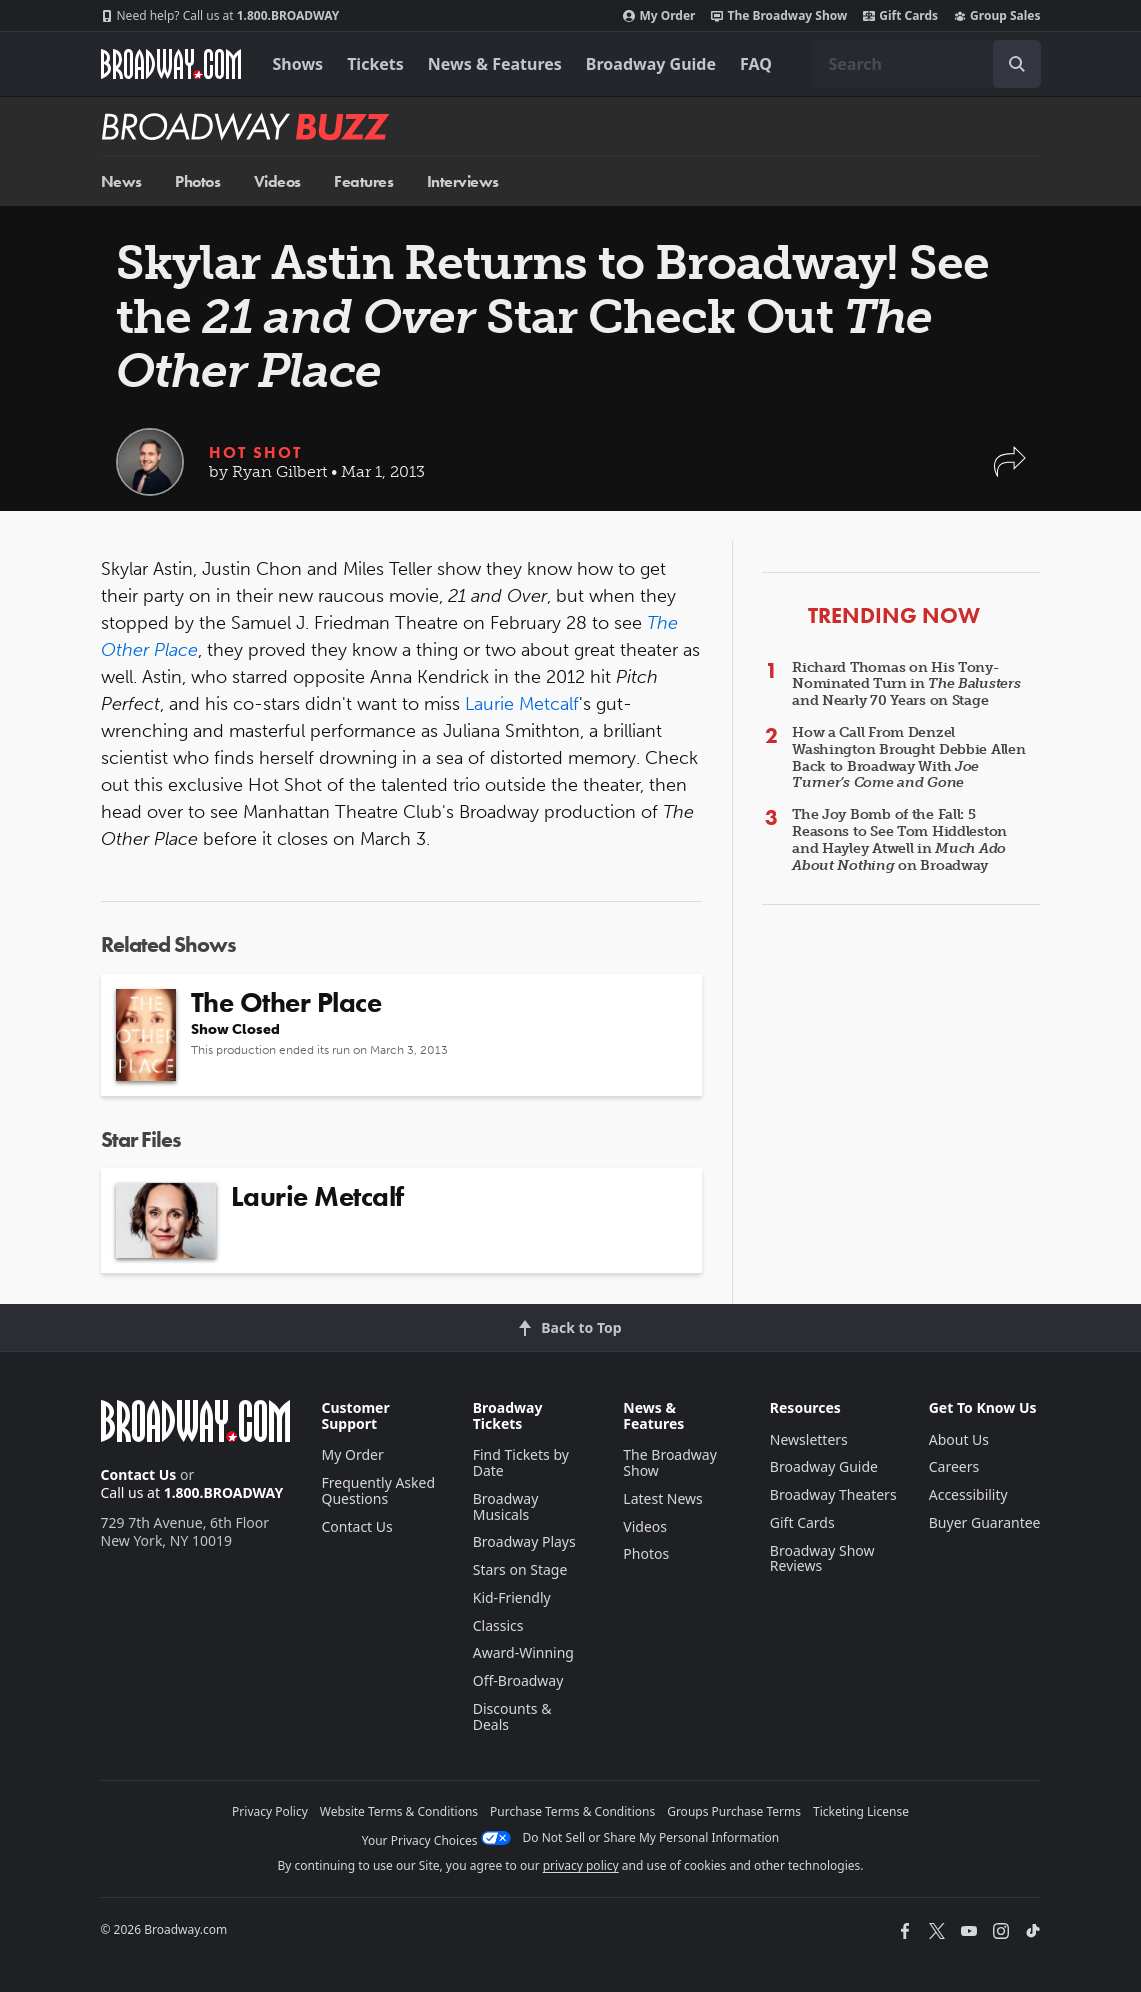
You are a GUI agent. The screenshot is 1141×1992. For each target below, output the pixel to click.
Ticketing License (861, 1811)
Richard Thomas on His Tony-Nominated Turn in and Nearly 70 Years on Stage (906, 684)
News (121, 181)
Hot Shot (255, 452)
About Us (959, 1439)
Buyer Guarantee (985, 1522)
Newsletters (809, 1439)
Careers (954, 1466)
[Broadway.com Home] (171, 64)
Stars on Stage (520, 1569)
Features (363, 181)
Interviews (463, 181)
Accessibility (968, 1494)
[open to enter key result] (1017, 64)
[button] (1010, 471)
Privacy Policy (270, 1811)
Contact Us (139, 1474)
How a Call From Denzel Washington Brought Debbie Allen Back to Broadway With (908, 757)
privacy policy (581, 1865)
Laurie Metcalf (522, 704)
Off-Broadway (518, 1680)
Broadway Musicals (506, 1506)
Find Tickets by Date (521, 1462)
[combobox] (927, 64)
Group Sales (997, 16)
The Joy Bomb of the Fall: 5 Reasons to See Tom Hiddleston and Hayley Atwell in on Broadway (899, 839)
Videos (277, 181)
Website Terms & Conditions (399, 1811)
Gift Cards (900, 16)
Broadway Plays (524, 1541)
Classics (498, 1625)
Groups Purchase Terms (734, 1811)
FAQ (756, 64)
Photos (197, 181)
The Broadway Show (779, 16)
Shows (298, 64)
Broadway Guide (651, 64)
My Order (659, 16)
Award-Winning (523, 1652)
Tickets (375, 64)
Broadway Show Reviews (822, 1558)
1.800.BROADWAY (220, 16)
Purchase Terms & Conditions (572, 1811)
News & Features (495, 64)
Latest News (663, 1498)
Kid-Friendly (512, 1597)
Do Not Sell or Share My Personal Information (651, 1837)
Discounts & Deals (512, 1716)
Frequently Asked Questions (379, 1490)
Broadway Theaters (833, 1494)
